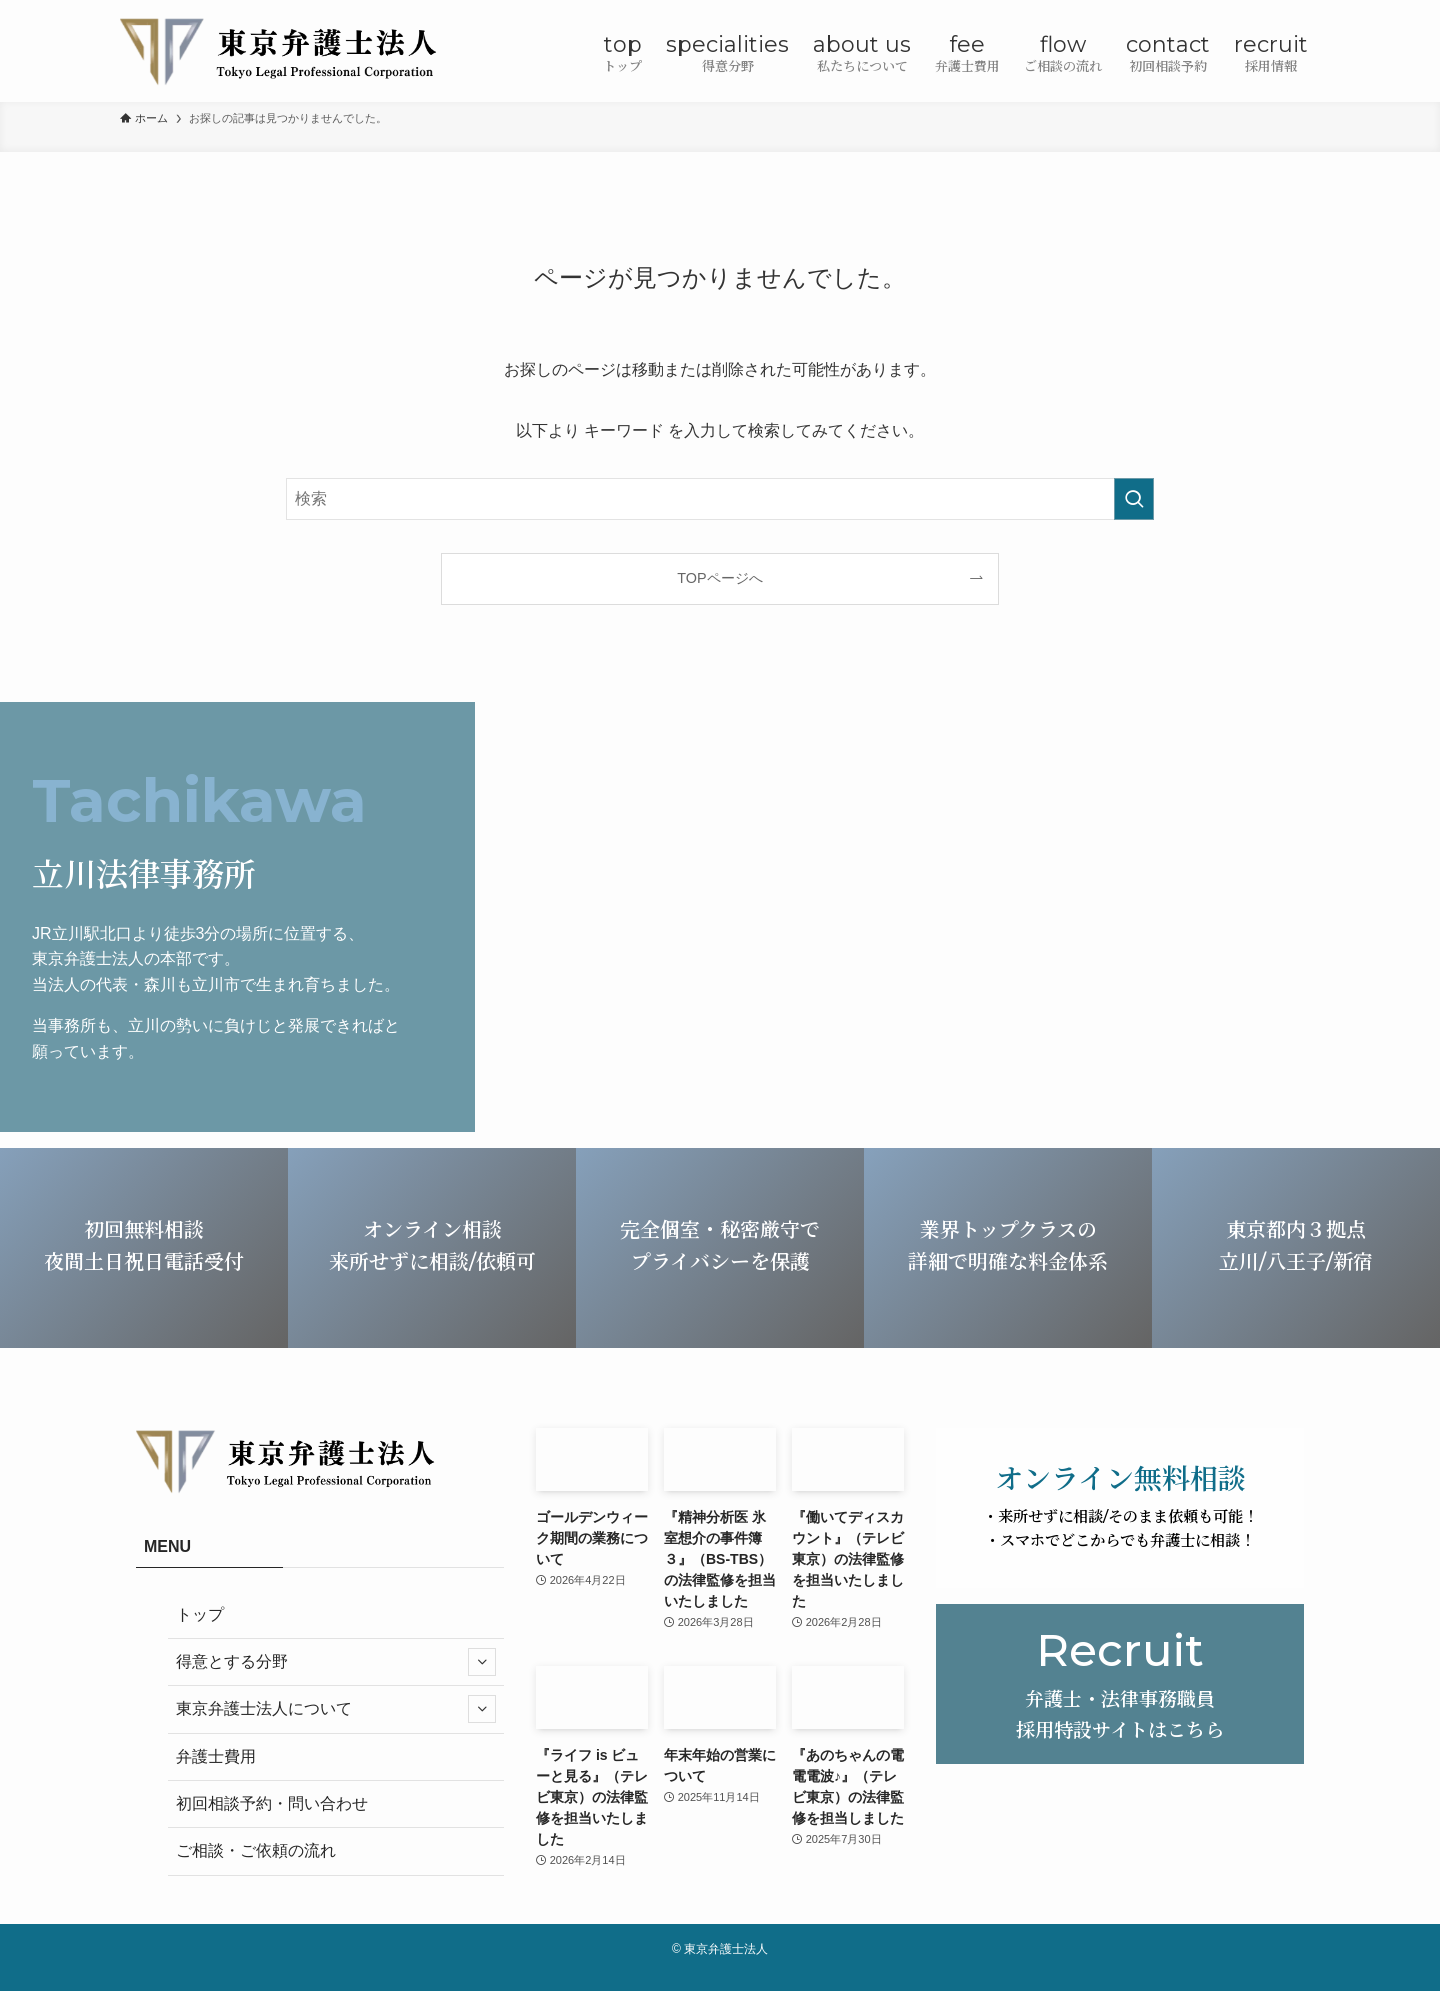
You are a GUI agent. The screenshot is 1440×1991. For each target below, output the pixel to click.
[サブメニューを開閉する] (482, 1662)
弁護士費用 (216, 1756)
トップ (200, 1614)
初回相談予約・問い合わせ (272, 1803)
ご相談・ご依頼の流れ (256, 1850)
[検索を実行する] (1134, 499)
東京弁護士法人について (336, 1709)
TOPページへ (719, 578)
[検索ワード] (720, 499)
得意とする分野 (336, 1662)
